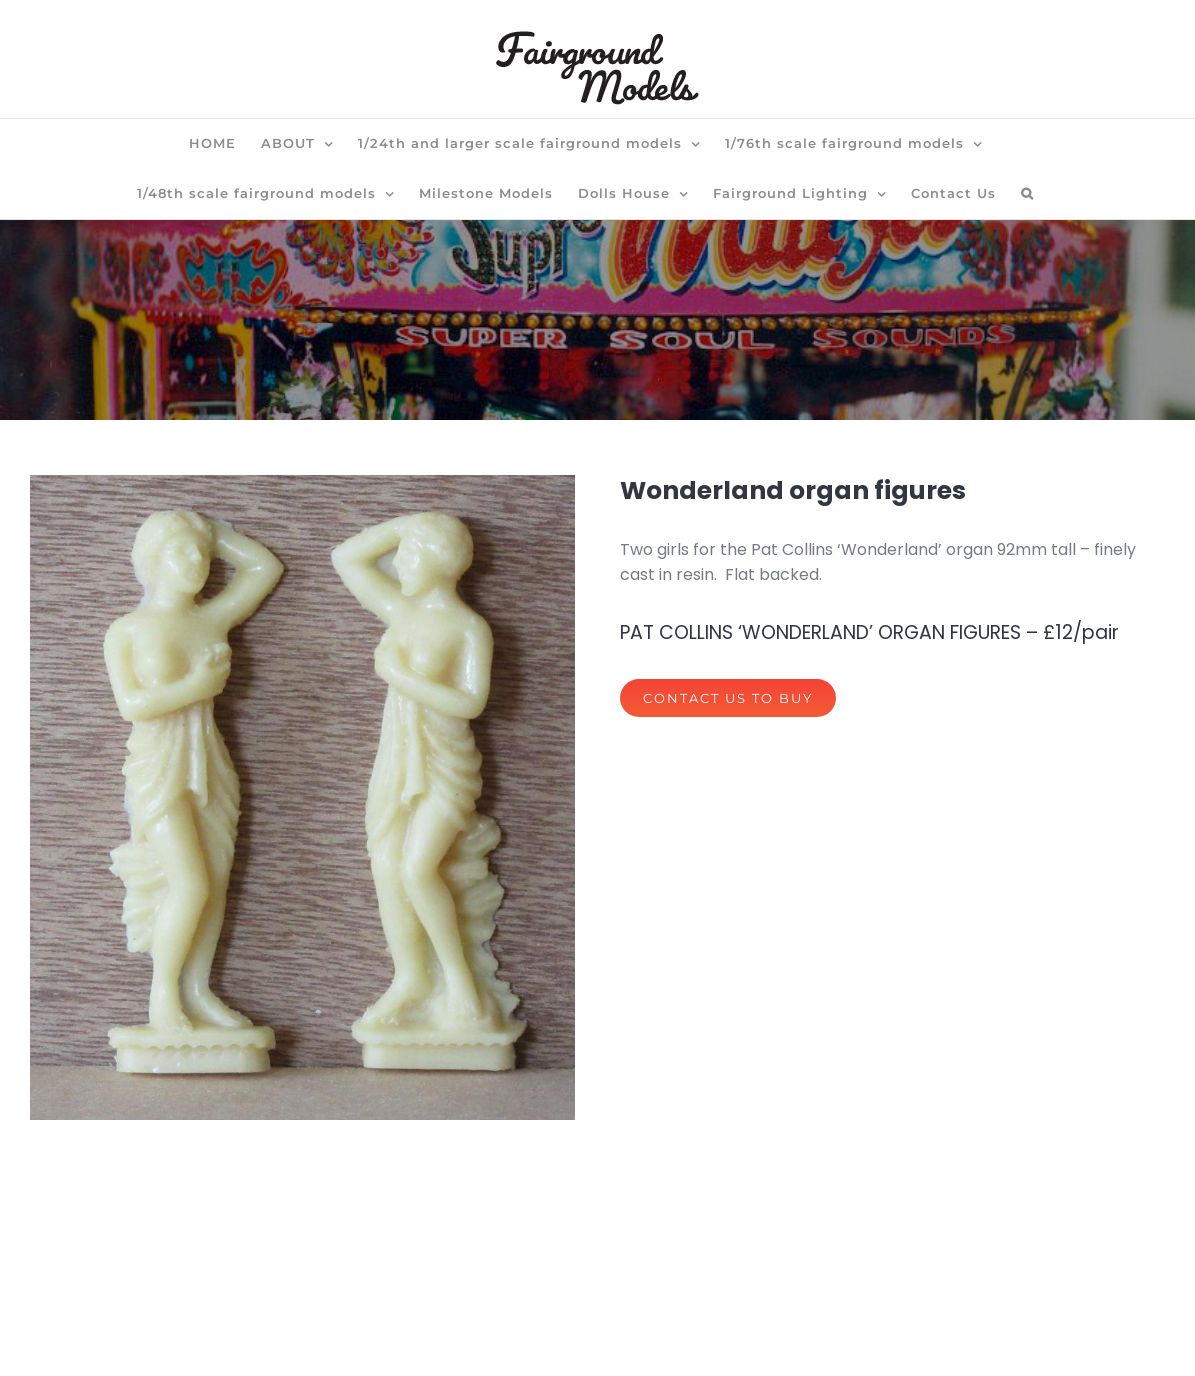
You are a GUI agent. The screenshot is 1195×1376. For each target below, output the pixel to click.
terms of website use (662, 1344)
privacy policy (506, 1344)
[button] (1027, 194)
